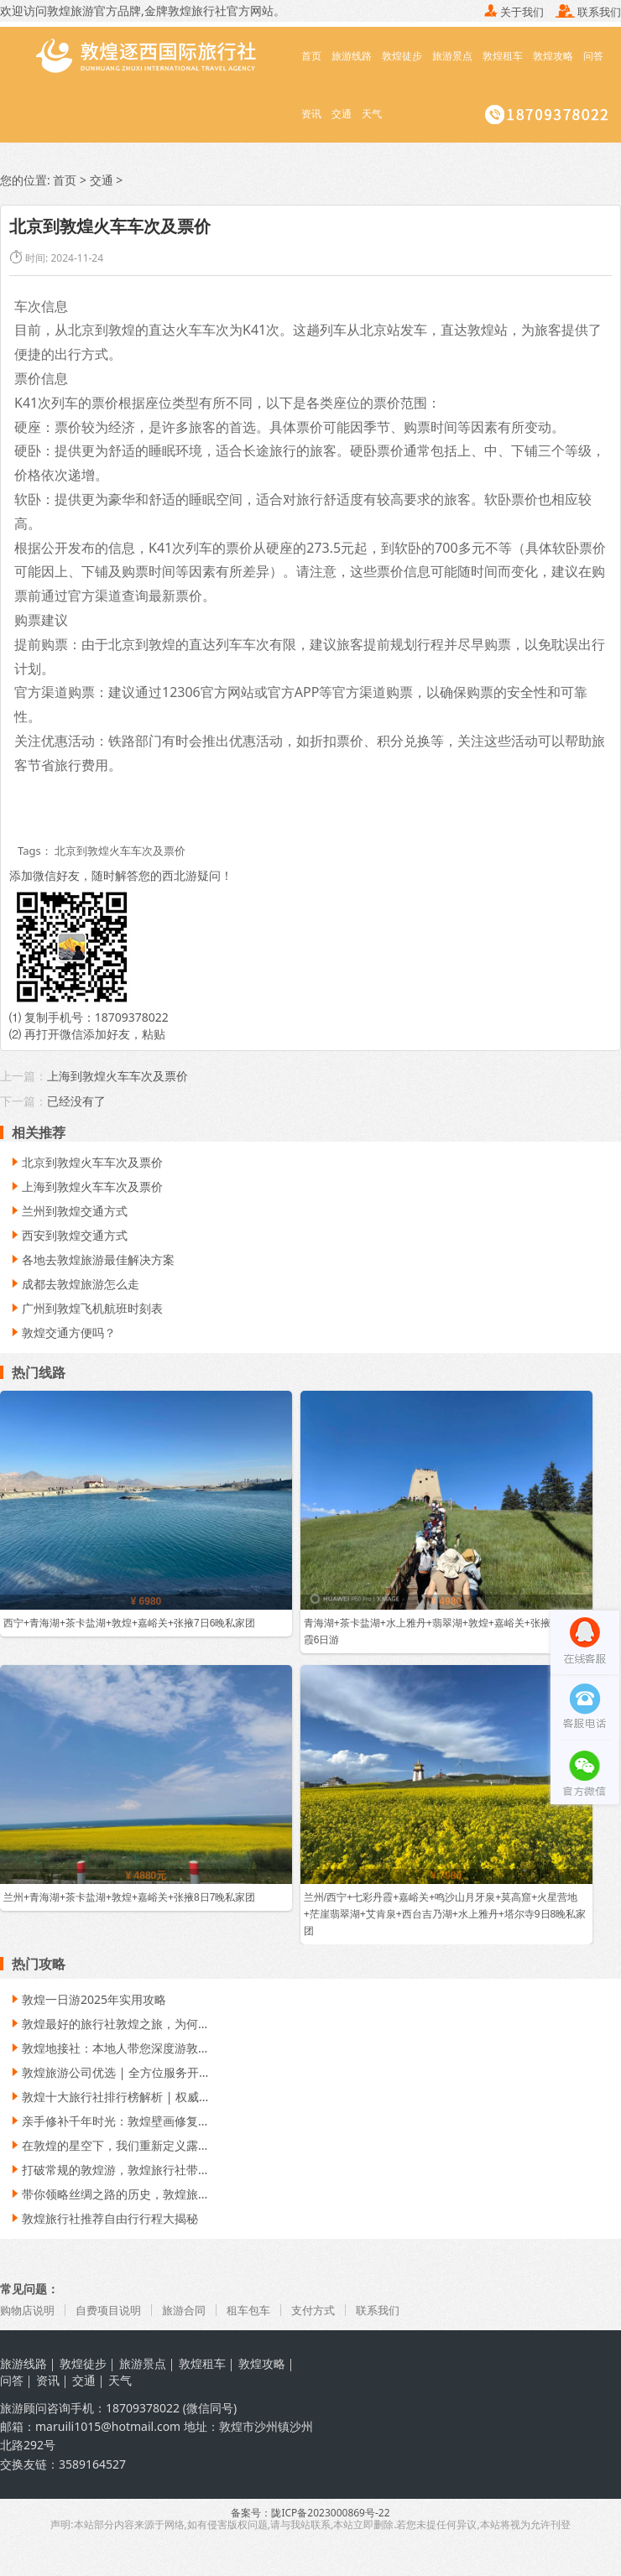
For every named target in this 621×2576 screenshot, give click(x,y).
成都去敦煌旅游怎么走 (73, 1285)
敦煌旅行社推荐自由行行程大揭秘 (103, 2219)
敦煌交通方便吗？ (62, 1333)
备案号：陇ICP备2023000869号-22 (310, 2513)
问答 (593, 56)
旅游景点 (452, 56)
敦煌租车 (503, 56)
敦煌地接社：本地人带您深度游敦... (107, 2049)
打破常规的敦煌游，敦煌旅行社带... (107, 2170)
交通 (341, 114)
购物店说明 (29, 2310)
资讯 (311, 114)
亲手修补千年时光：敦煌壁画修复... (107, 2122)
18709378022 (132, 1018)
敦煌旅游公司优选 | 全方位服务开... (108, 2073)
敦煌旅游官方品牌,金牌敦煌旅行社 (137, 10)
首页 (311, 56)
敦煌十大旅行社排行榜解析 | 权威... (108, 2097)
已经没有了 (76, 1102)
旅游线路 (351, 56)
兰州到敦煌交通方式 (68, 1212)
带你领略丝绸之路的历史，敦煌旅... (107, 2195)
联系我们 (588, 11)
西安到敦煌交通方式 (68, 1236)
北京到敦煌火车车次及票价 (85, 1163)
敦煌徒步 (402, 56)
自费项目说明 (115, 2310)
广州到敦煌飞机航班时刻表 (85, 1309)
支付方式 (330, 2310)
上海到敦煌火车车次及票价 (117, 1077)
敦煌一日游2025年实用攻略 (87, 2000)
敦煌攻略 (553, 56)
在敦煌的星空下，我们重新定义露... (107, 2146)
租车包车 (262, 2310)
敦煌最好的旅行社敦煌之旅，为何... (107, 2024)
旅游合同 (194, 2310)
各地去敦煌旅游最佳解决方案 (91, 1260)
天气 (372, 114)
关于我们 (514, 11)
